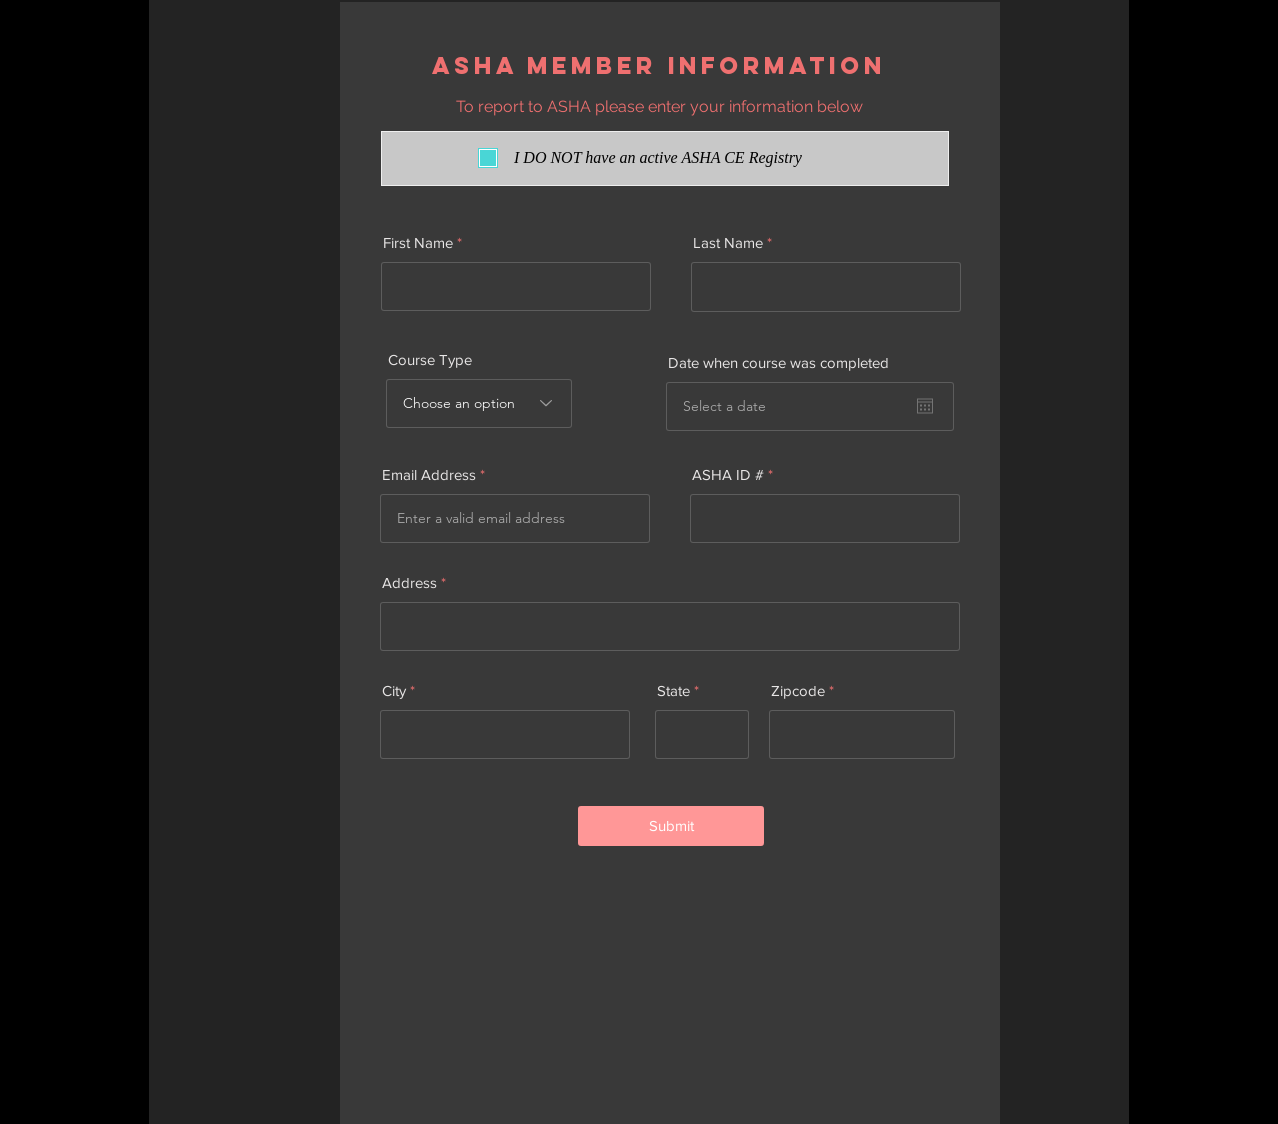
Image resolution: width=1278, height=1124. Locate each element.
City (394, 690)
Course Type (430, 359)
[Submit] (671, 826)
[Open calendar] (925, 406)
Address (409, 582)
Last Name (728, 242)
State (673, 690)
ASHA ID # (728, 474)
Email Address (429, 474)
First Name (418, 242)
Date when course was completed (778, 362)
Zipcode (798, 690)
